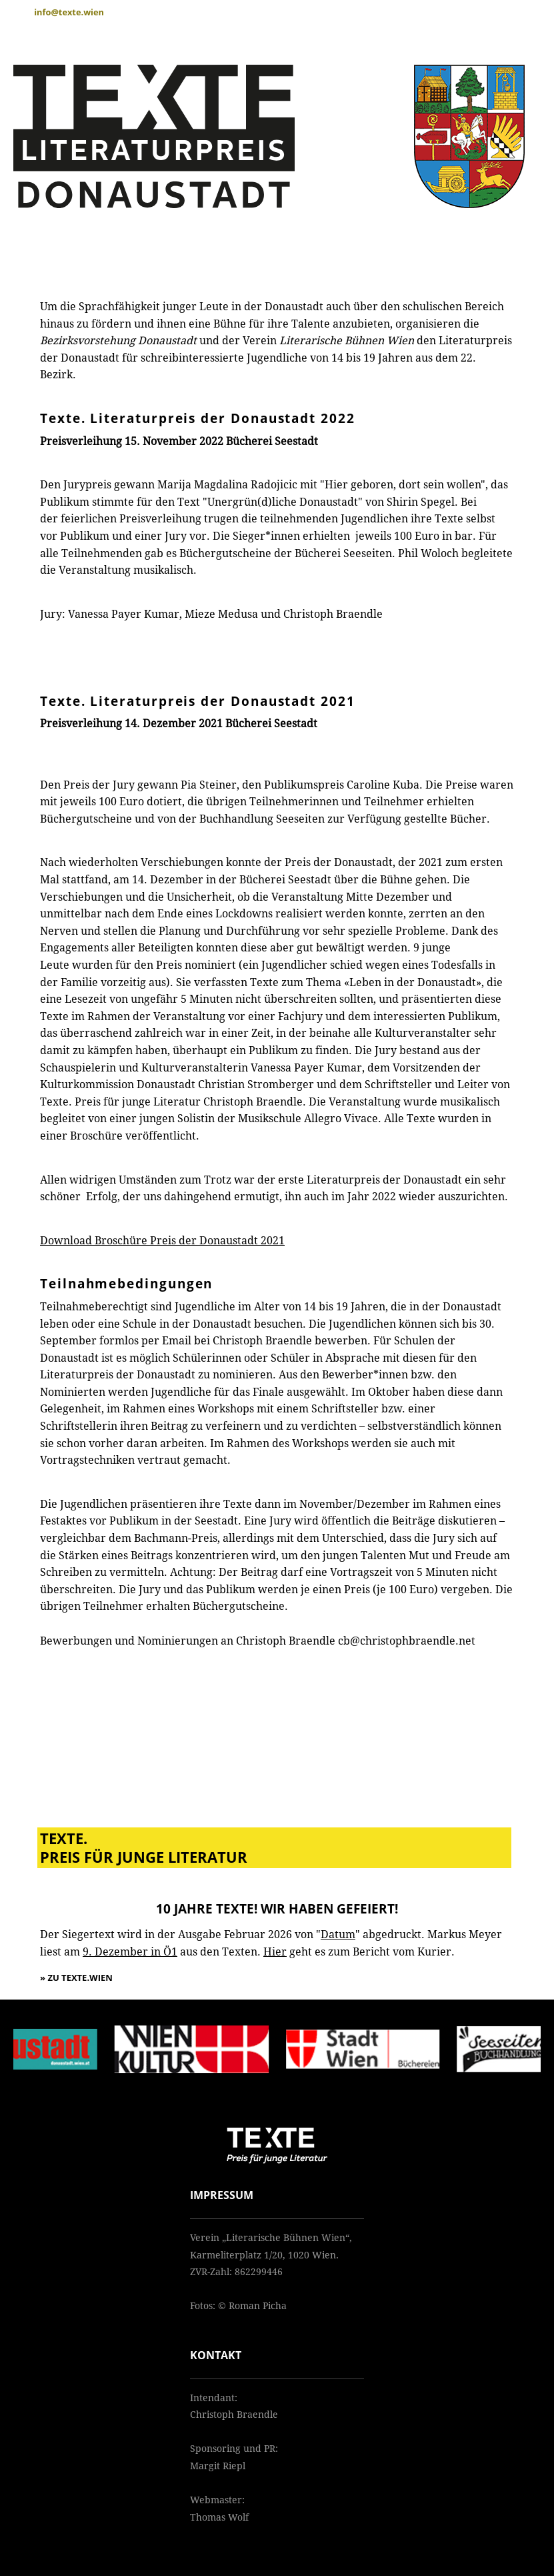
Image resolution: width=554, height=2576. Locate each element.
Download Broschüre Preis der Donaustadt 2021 (162, 1240)
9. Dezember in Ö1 (130, 1952)
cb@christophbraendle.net (406, 1641)
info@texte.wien (69, 12)
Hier (275, 1952)
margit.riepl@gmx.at (236, 2483)
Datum (338, 1934)
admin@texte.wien (232, 2534)
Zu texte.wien (79, 1978)
